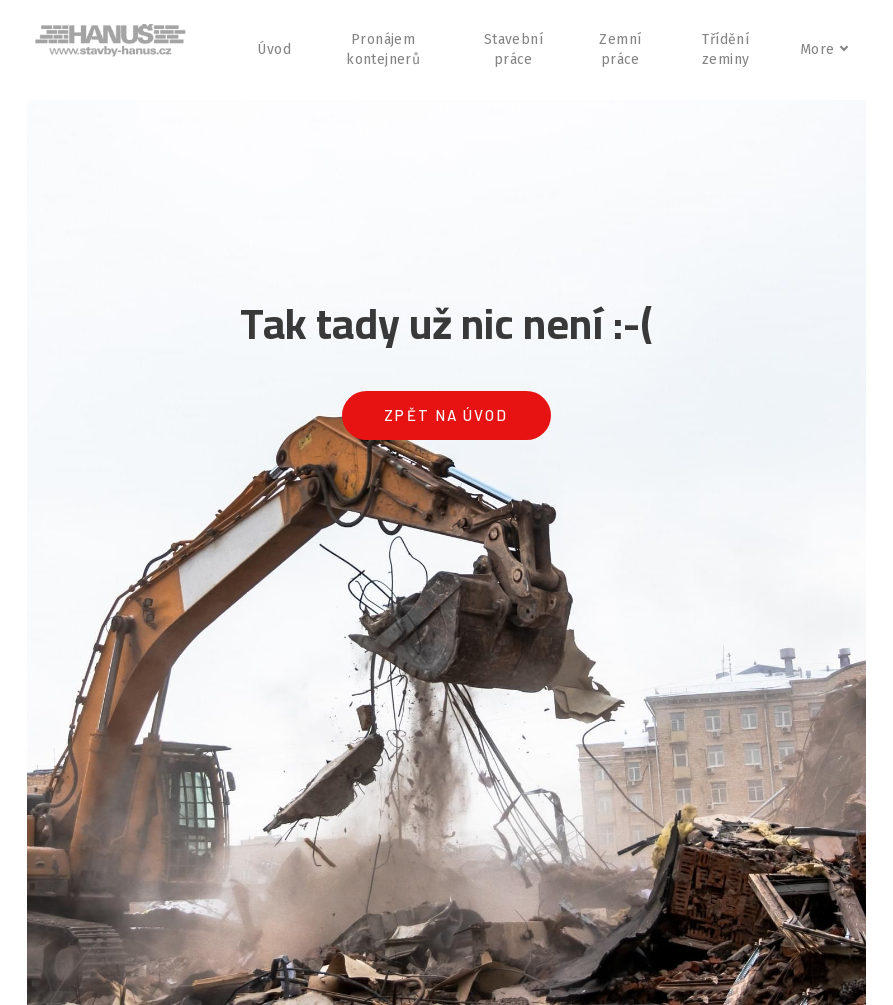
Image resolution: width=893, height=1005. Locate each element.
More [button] (823, 49)
